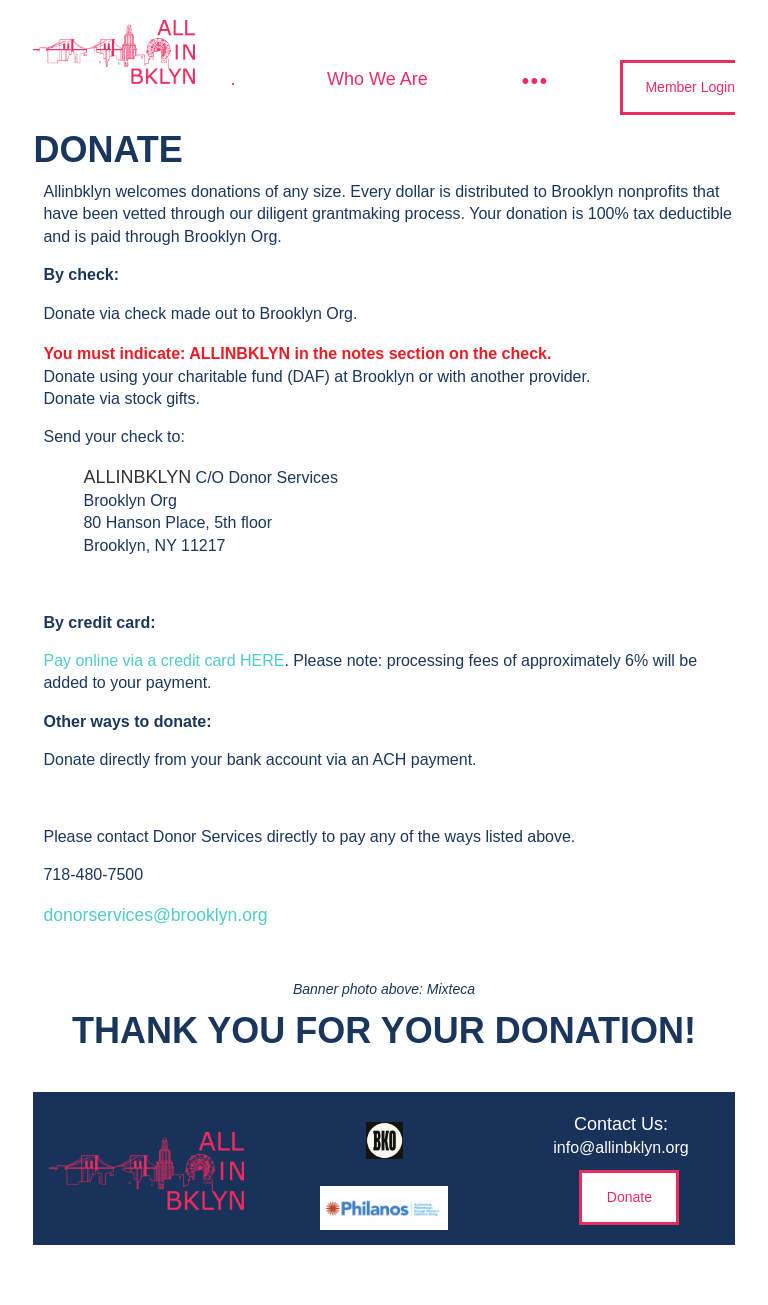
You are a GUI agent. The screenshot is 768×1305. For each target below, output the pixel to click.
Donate (629, 1197)
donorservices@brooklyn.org (155, 915)
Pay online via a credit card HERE (163, 660)
